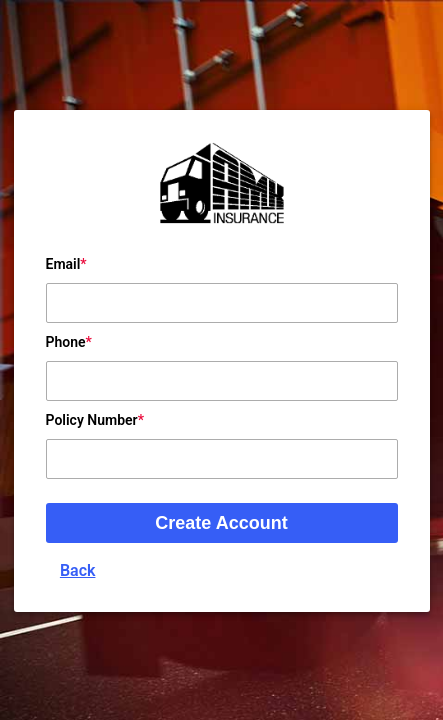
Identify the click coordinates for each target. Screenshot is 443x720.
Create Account (221, 523)
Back (78, 570)
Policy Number (92, 420)
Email (63, 264)
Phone (66, 342)
